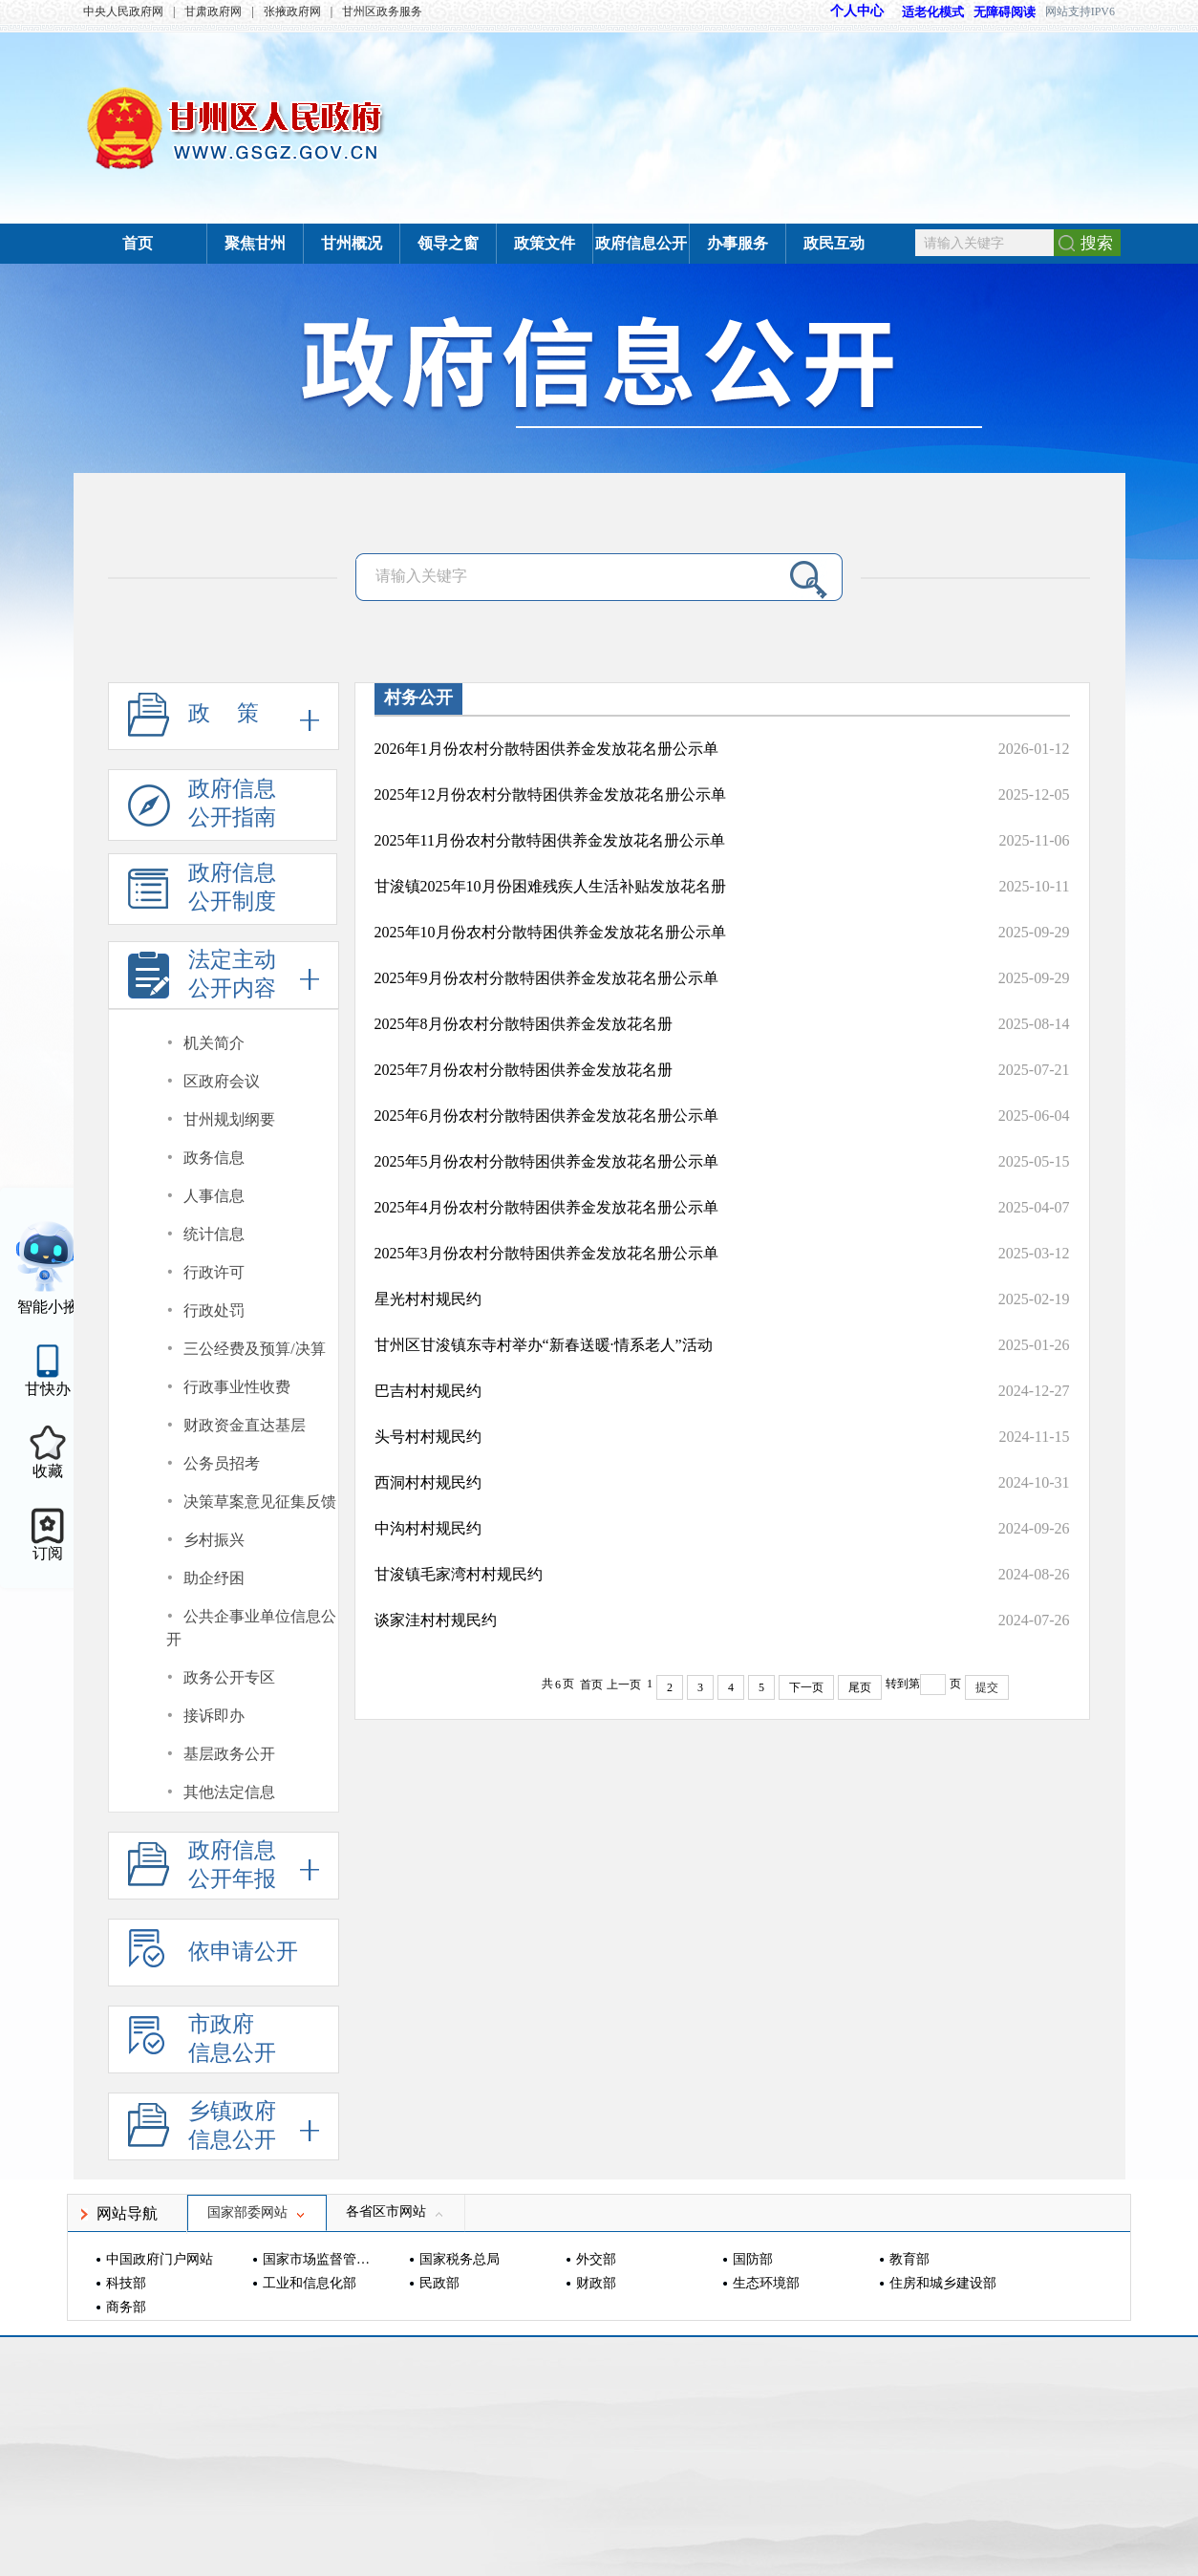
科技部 (126, 2283)
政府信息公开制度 (202, 893)
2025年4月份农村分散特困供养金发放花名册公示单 (546, 1207)
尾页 (859, 1687)
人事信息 (214, 1196)
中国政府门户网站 (159, 2259)
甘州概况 (351, 243)
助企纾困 (214, 1578)
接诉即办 (214, 1715)
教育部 (909, 2259)
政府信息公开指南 (202, 809)
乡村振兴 (214, 1540)
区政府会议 (221, 1081)
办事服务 (737, 243)
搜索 (1096, 243)
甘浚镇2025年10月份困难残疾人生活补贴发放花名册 (550, 886)
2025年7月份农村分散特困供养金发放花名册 (523, 1070)
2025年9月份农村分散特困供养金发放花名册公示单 (546, 978)
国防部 (753, 2259)
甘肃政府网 (213, 11)
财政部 (596, 2283)
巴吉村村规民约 (427, 1391)
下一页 (806, 1687)
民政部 (439, 2283)
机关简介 (214, 1043)
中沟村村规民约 (427, 1528)
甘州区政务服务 (382, 11)
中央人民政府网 (123, 11)
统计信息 (214, 1234)
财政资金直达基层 (244, 1425)
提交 (986, 1687)
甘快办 (48, 1389)
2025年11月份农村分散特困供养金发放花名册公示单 (549, 840)
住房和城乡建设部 (942, 2283)
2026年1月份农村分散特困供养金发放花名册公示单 (546, 749)
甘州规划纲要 (229, 1119)
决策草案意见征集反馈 (259, 1501)
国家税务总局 (459, 2259)
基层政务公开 (229, 1754)
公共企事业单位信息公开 (251, 1627)
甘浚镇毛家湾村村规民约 (458, 1574)
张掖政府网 (292, 11)
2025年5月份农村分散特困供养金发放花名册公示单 (546, 1161)
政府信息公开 (641, 243)
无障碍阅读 (1004, 12)
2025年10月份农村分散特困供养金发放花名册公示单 (550, 932)
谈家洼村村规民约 (435, 1620)
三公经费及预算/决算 (254, 1349)
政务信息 (214, 1157)
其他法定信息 (229, 1792)
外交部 (596, 2259)
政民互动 (834, 243)
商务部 (126, 2307)
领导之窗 (448, 243)
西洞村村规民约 (427, 1482)
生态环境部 (766, 2283)
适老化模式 (924, 12)
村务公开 (418, 697)
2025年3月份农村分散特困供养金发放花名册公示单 (546, 1253)
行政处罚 (214, 1310)
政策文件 (544, 243)
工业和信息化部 (309, 2283)
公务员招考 (221, 1463)
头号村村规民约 (427, 1436)
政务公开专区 (229, 1677)
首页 (137, 243)
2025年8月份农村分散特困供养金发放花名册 (523, 1024)
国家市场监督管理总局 (318, 2259)
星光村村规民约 (427, 1299)
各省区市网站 (395, 2211)
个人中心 (857, 11)
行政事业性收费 (236, 1387)
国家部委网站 (257, 2212)
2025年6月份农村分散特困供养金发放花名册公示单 (546, 1115)
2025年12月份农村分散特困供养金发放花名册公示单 (550, 794)
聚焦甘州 (255, 243)
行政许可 (214, 1272)
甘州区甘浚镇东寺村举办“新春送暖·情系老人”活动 (543, 1345)
